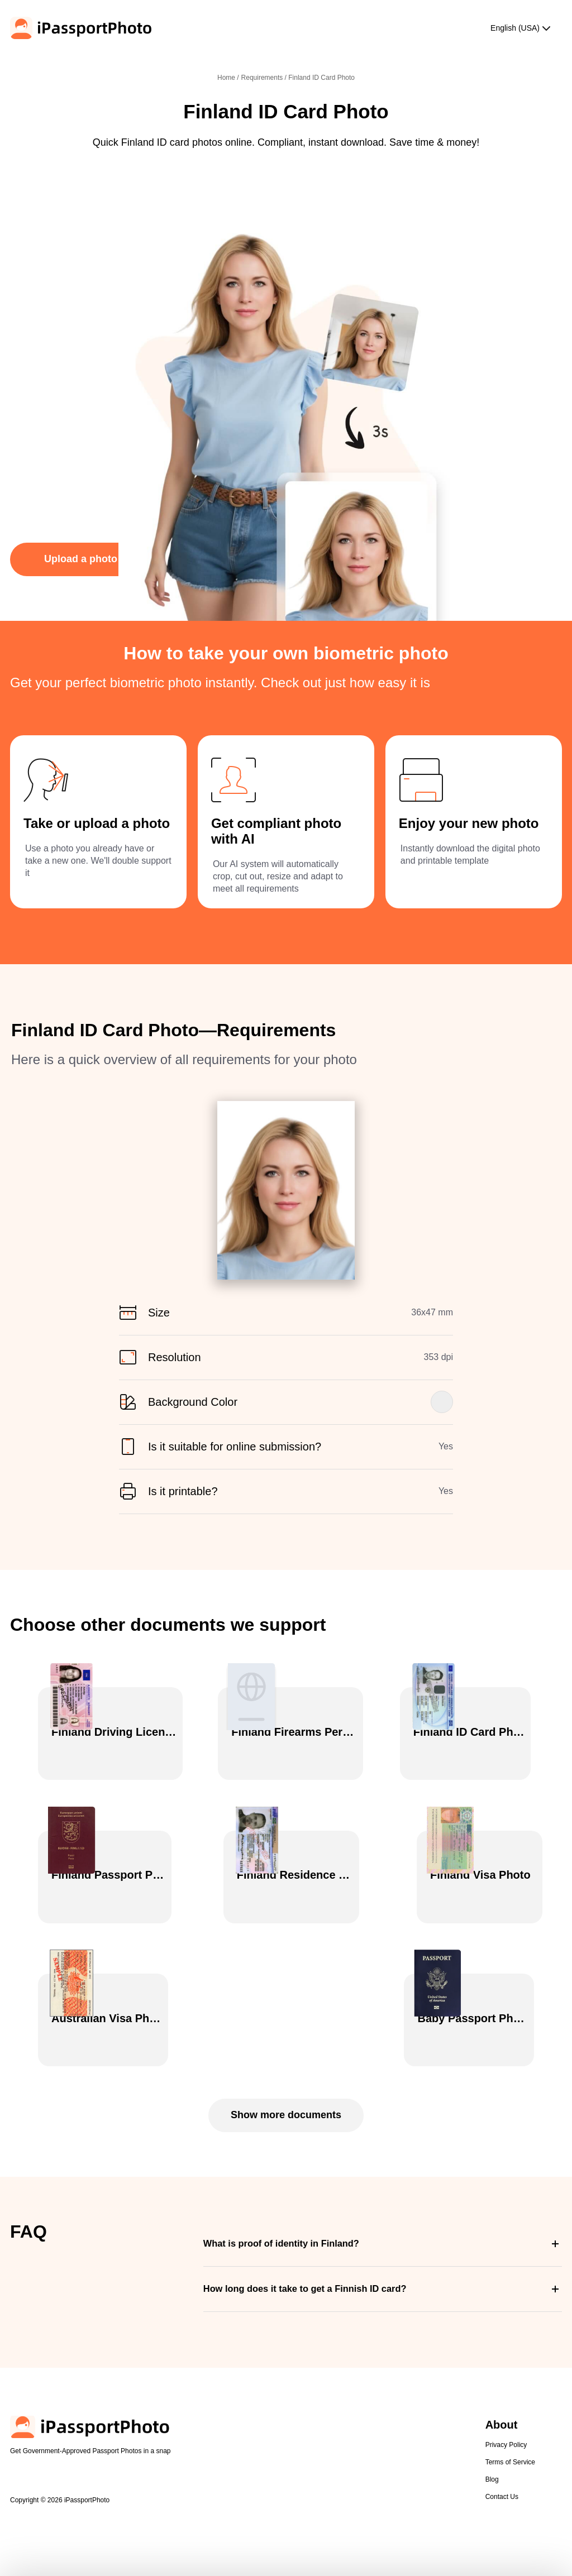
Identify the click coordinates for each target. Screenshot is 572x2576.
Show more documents (286, 2088)
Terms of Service (510, 2436)
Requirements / (265, 78)
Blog (492, 2453)
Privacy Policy (506, 2418)
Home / (228, 78)
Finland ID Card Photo (321, 78)
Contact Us (501, 2470)
